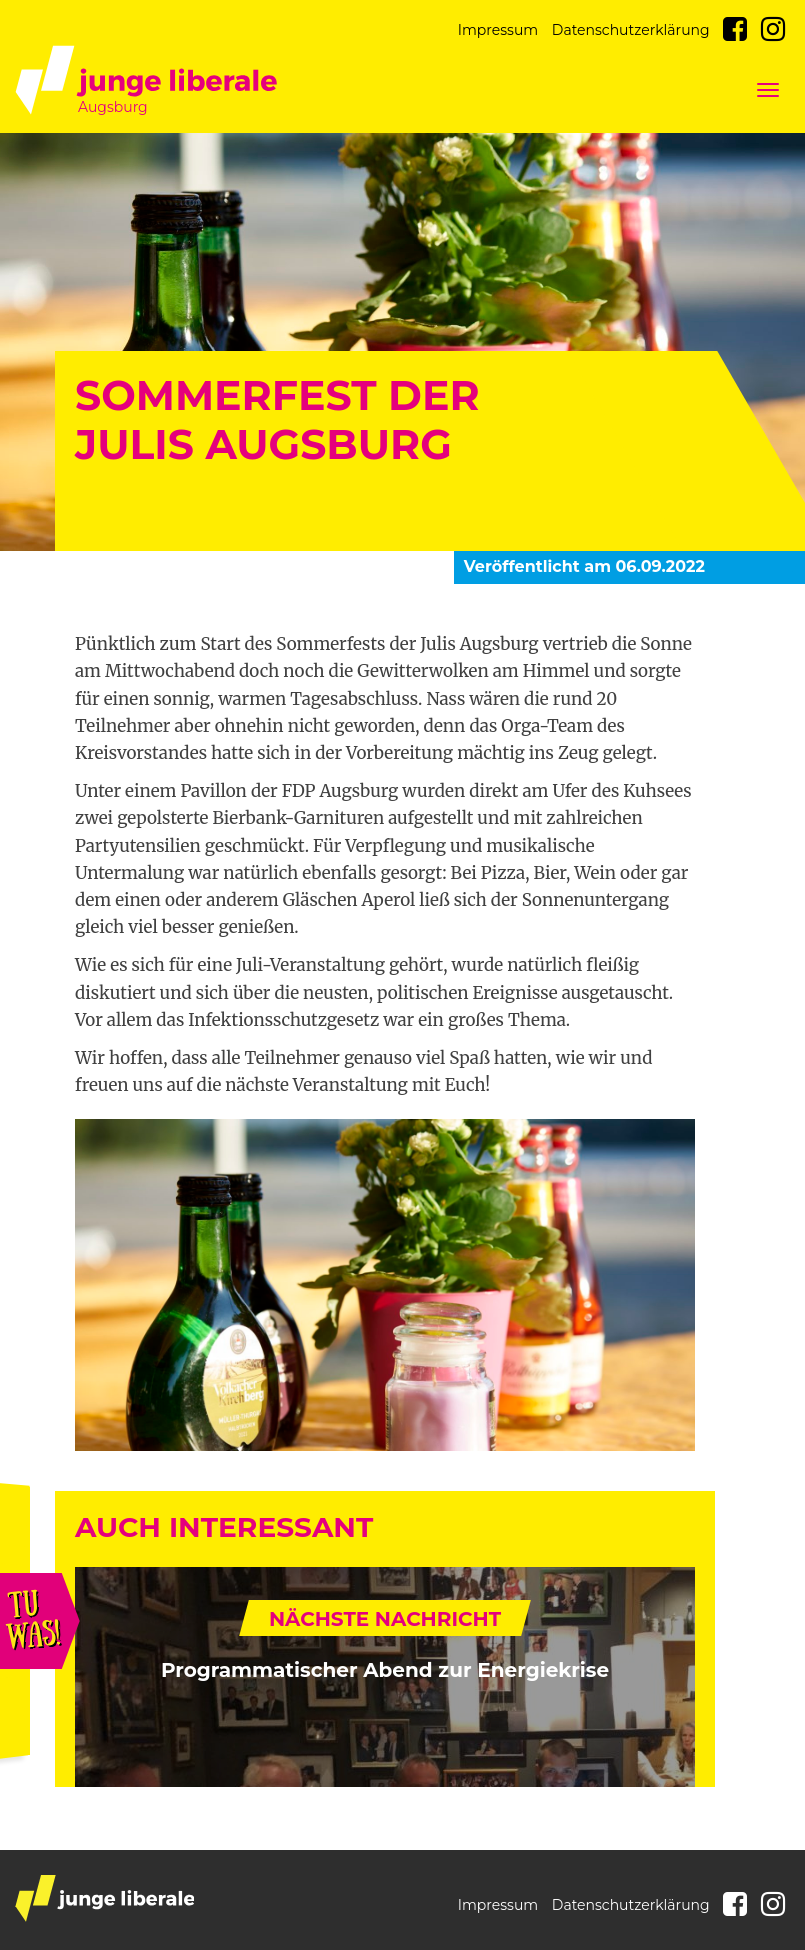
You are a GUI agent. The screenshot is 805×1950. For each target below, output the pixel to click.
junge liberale (104, 1898)
